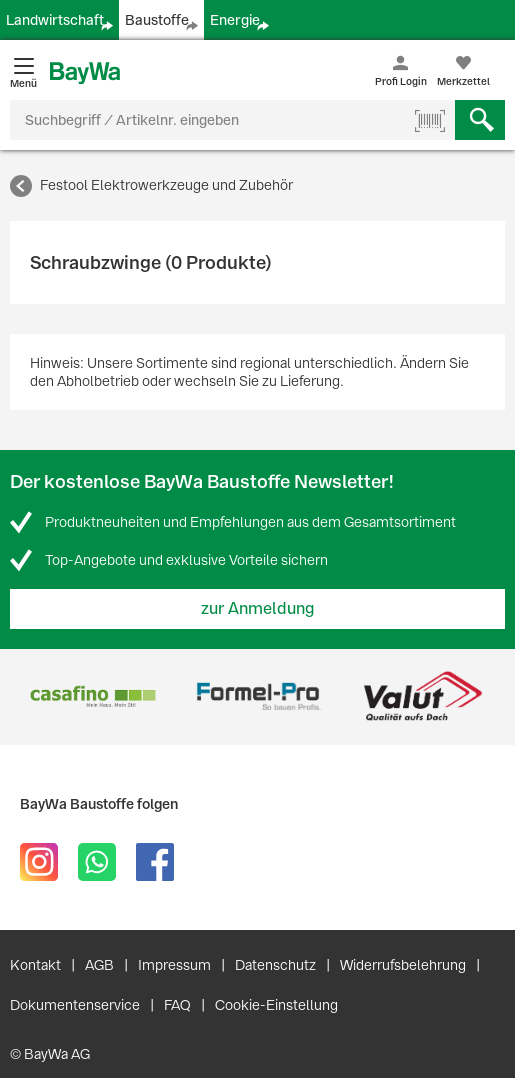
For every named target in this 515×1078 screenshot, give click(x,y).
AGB (99, 965)
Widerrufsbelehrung (403, 965)
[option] (92, 696)
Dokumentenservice (75, 1005)
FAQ (177, 1005)
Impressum (174, 965)
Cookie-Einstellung (276, 1005)
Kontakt (35, 965)
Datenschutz (275, 965)
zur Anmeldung (258, 608)
